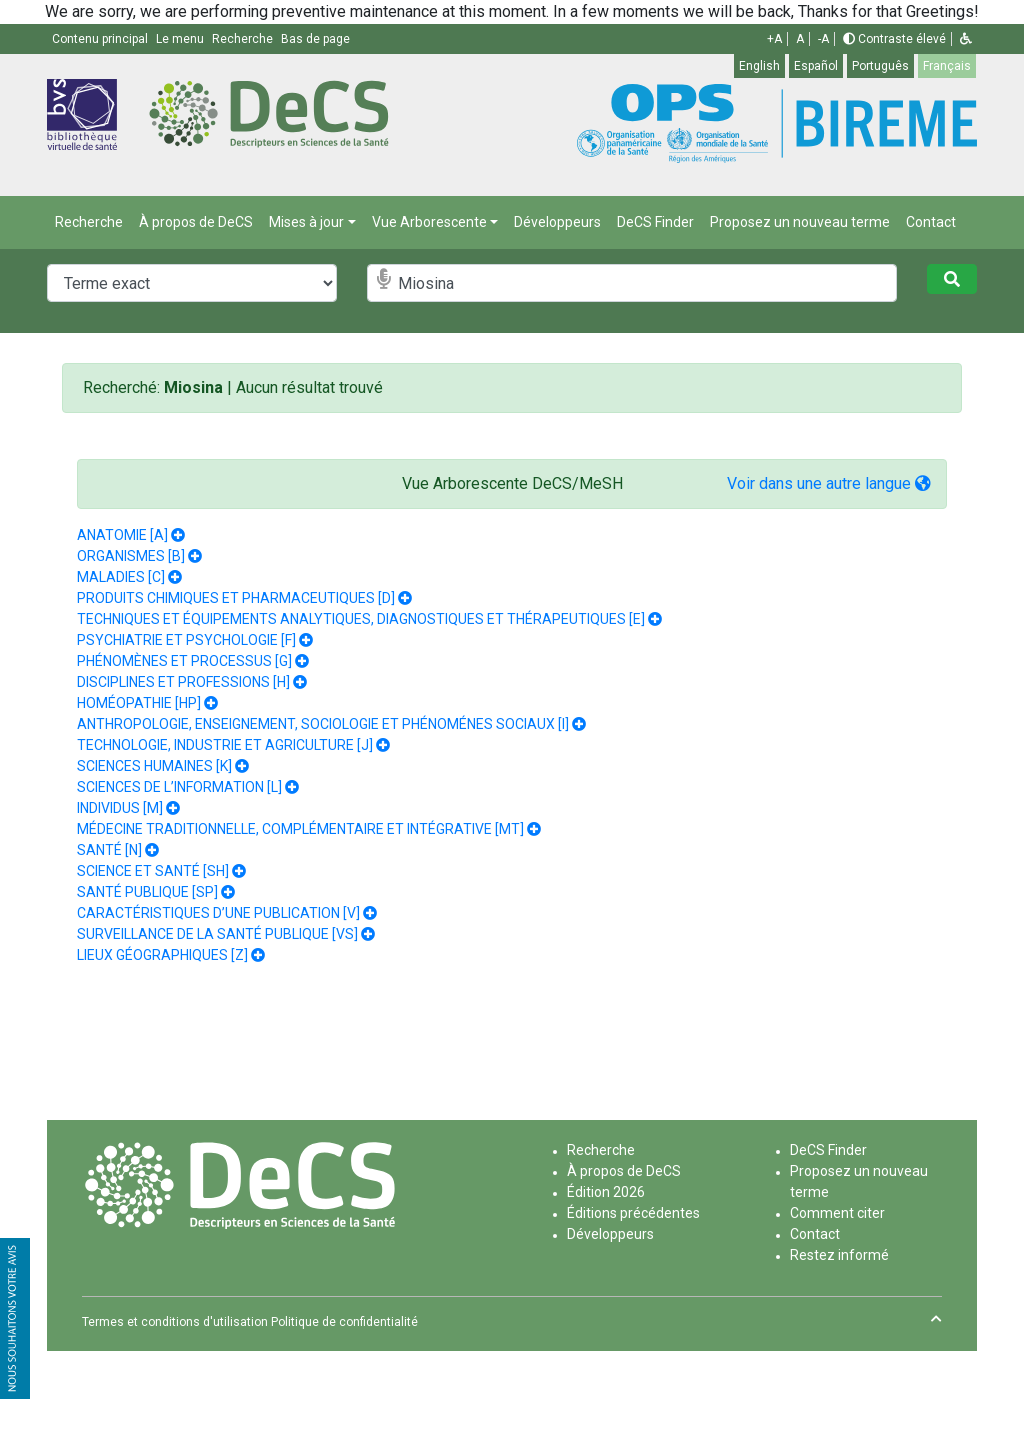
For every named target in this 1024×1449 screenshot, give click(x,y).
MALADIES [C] (121, 577)
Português (880, 66)
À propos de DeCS (196, 222)
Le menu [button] (181, 39)
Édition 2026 (606, 1192)
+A (774, 39)
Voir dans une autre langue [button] (829, 483)
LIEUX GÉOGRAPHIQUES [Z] (162, 955)
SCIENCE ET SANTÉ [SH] (153, 871)
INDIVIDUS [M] (120, 808)
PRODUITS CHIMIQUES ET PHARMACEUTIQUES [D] (236, 598)
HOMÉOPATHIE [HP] (139, 703)
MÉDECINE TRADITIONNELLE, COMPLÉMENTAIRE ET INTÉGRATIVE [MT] (300, 829)
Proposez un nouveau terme (800, 222)
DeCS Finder (655, 222)
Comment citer (837, 1213)
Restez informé (839, 1255)
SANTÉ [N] (109, 850)
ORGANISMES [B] (131, 556)
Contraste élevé (894, 39)
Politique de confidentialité (344, 1322)
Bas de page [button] (315, 39)
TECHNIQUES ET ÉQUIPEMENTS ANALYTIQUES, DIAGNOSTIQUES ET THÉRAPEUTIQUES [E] (361, 619)
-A (823, 39)
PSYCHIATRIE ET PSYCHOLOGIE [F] (186, 640)
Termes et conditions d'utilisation (175, 1322)
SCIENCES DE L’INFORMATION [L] (179, 787)
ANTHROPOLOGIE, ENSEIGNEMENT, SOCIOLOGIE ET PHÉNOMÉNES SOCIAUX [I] (323, 724)
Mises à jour (306, 222)
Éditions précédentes (633, 1213)
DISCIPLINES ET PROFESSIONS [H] (183, 682)
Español (816, 66)
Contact (931, 222)
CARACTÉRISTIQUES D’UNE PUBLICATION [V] (218, 913)
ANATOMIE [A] (122, 535)
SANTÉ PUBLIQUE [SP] (147, 892)
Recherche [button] (244, 39)
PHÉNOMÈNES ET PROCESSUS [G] (184, 661)
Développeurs (557, 222)
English (759, 66)
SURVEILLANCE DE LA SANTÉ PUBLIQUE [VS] (217, 934)
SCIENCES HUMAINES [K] (154, 766)
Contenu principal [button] (101, 39)
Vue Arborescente (429, 222)
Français (947, 66)
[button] (966, 39)
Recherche (89, 222)
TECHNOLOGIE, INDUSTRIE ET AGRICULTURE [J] (225, 745)
